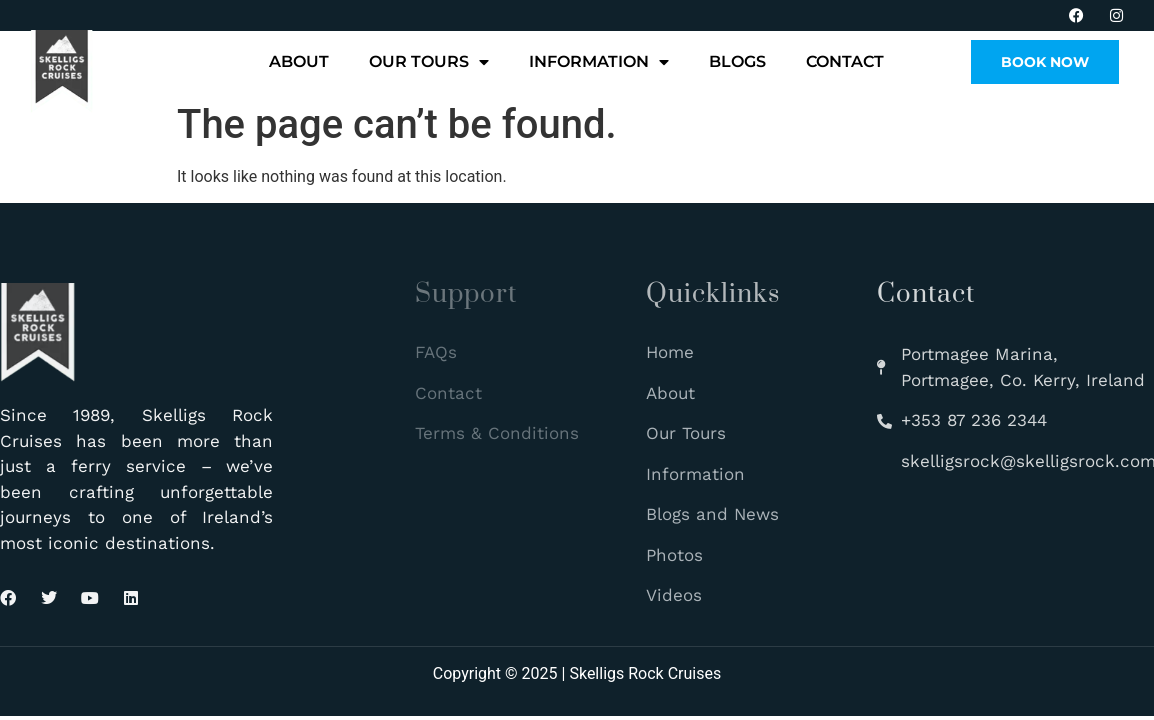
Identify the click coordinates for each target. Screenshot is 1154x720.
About (299, 61)
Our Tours (429, 62)
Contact (845, 61)
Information (599, 62)
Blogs (737, 61)
